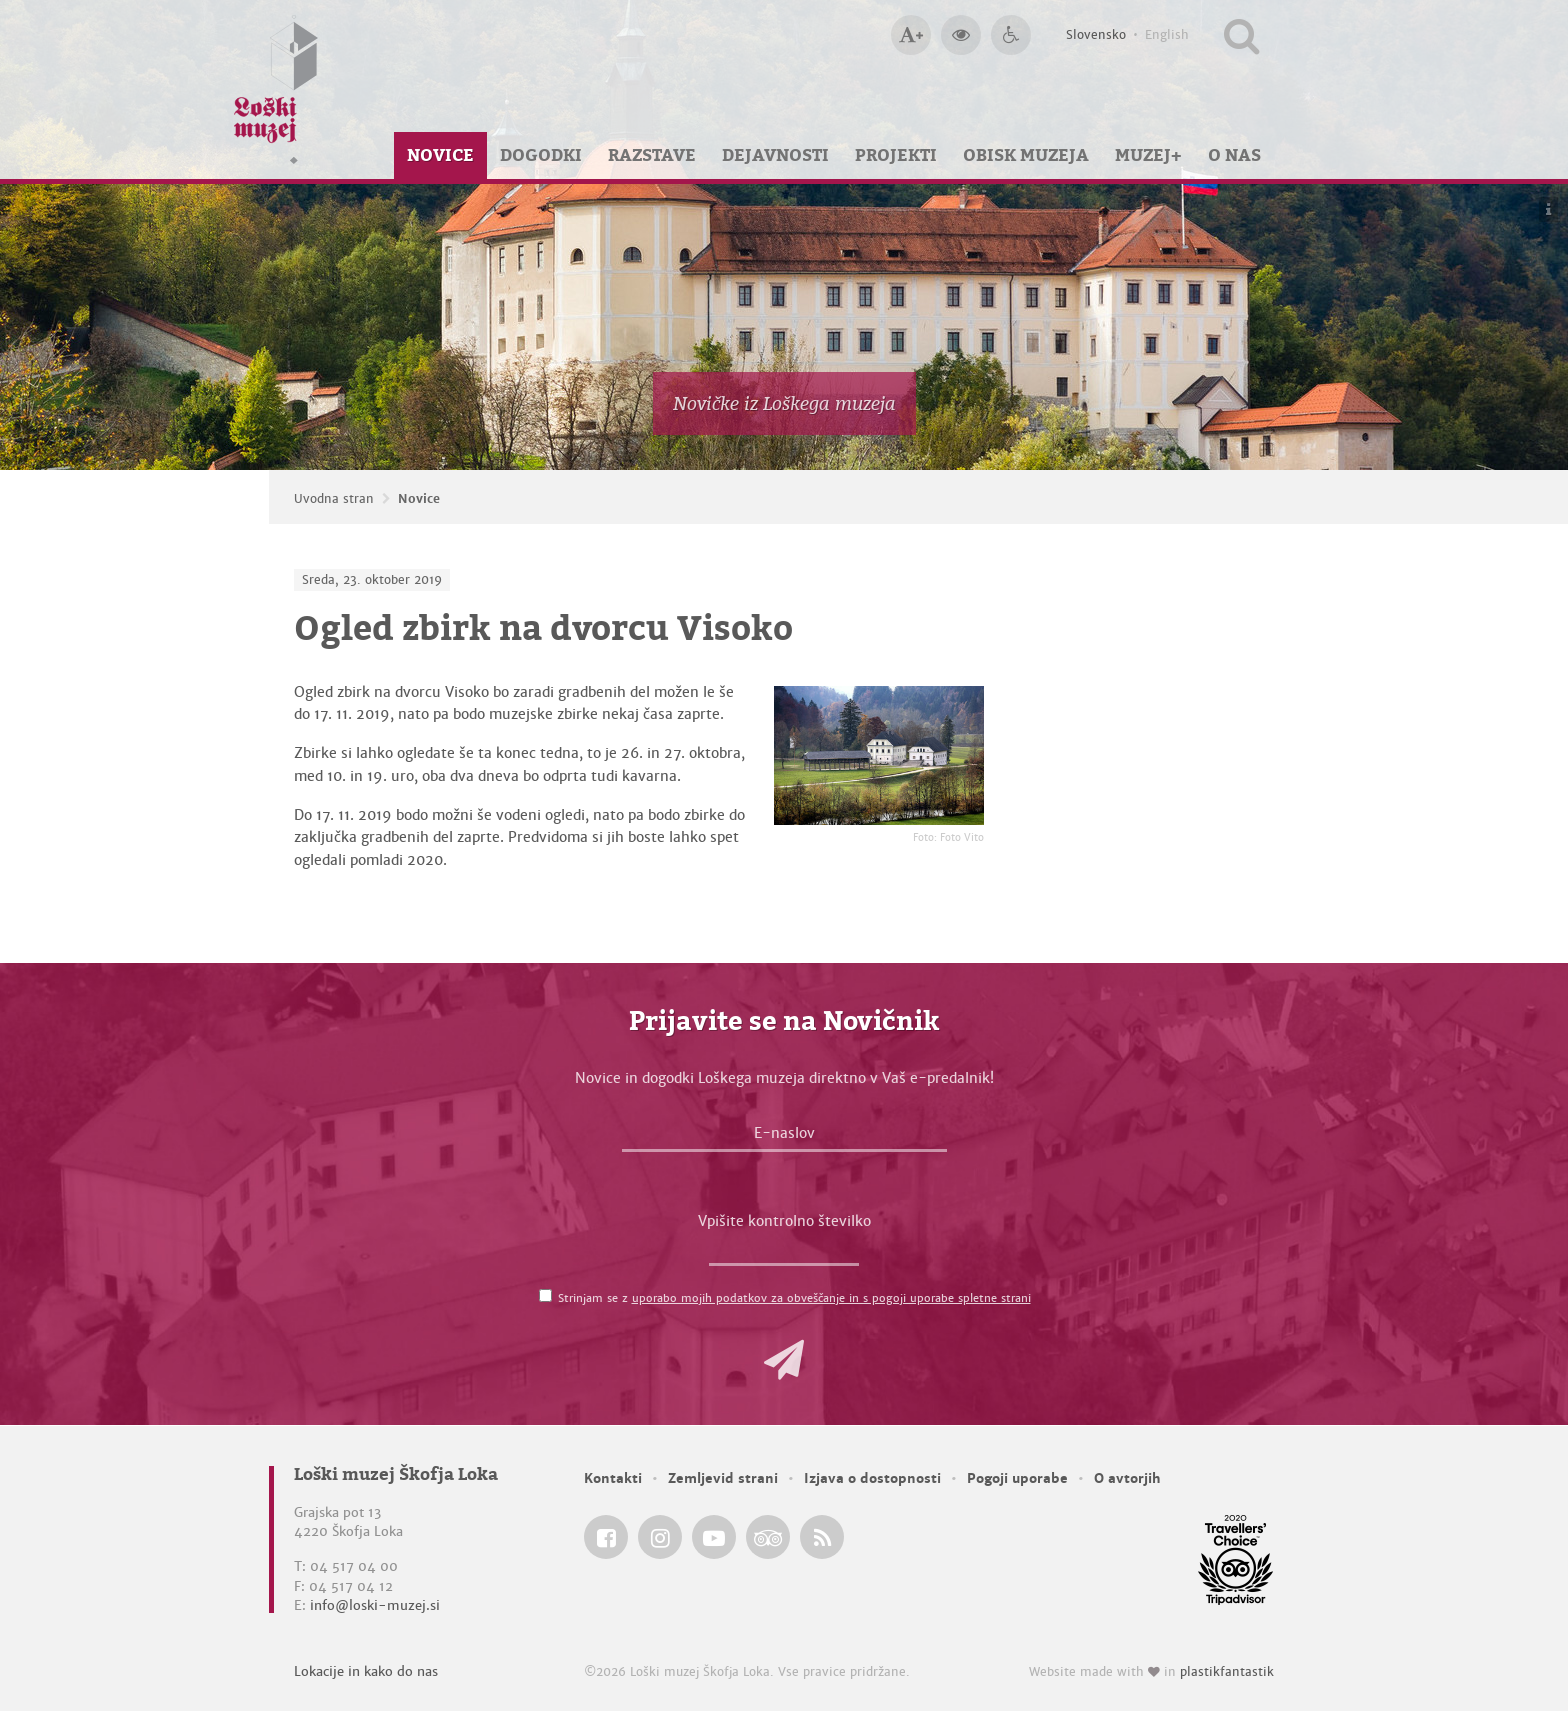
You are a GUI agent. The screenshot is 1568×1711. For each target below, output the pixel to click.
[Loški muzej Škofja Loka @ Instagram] (660, 1537)
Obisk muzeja (1026, 155)
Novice (440, 155)
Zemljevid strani (723, 1478)
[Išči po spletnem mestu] (1241, 35)
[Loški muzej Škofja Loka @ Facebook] (606, 1537)
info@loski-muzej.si (375, 1605)
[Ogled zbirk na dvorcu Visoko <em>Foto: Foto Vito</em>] (879, 756)
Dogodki (541, 155)
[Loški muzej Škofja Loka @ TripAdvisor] (768, 1537)
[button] (784, 1360)
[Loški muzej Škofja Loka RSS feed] (822, 1537)
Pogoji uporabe (1017, 1478)
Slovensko (1096, 35)
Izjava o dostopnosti (872, 1478)
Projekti (896, 155)
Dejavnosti (775, 155)
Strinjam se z (794, 1298)
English (1167, 35)
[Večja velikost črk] (911, 35)
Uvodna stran (334, 499)
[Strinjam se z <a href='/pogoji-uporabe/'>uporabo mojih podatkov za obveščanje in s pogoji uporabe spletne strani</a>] (545, 1295)
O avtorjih (1127, 1478)
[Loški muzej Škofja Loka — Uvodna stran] (276, 89)
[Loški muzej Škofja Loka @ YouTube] (714, 1537)
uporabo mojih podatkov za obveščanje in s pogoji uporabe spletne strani (831, 1298)
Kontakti (613, 1478)
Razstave (652, 155)
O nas (1234, 155)
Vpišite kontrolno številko (784, 1221)
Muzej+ (1148, 155)
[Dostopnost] (1011, 35)
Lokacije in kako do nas (366, 1671)
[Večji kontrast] (961, 35)
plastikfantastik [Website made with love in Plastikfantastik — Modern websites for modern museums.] (1227, 1672)
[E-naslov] (784, 1138)
